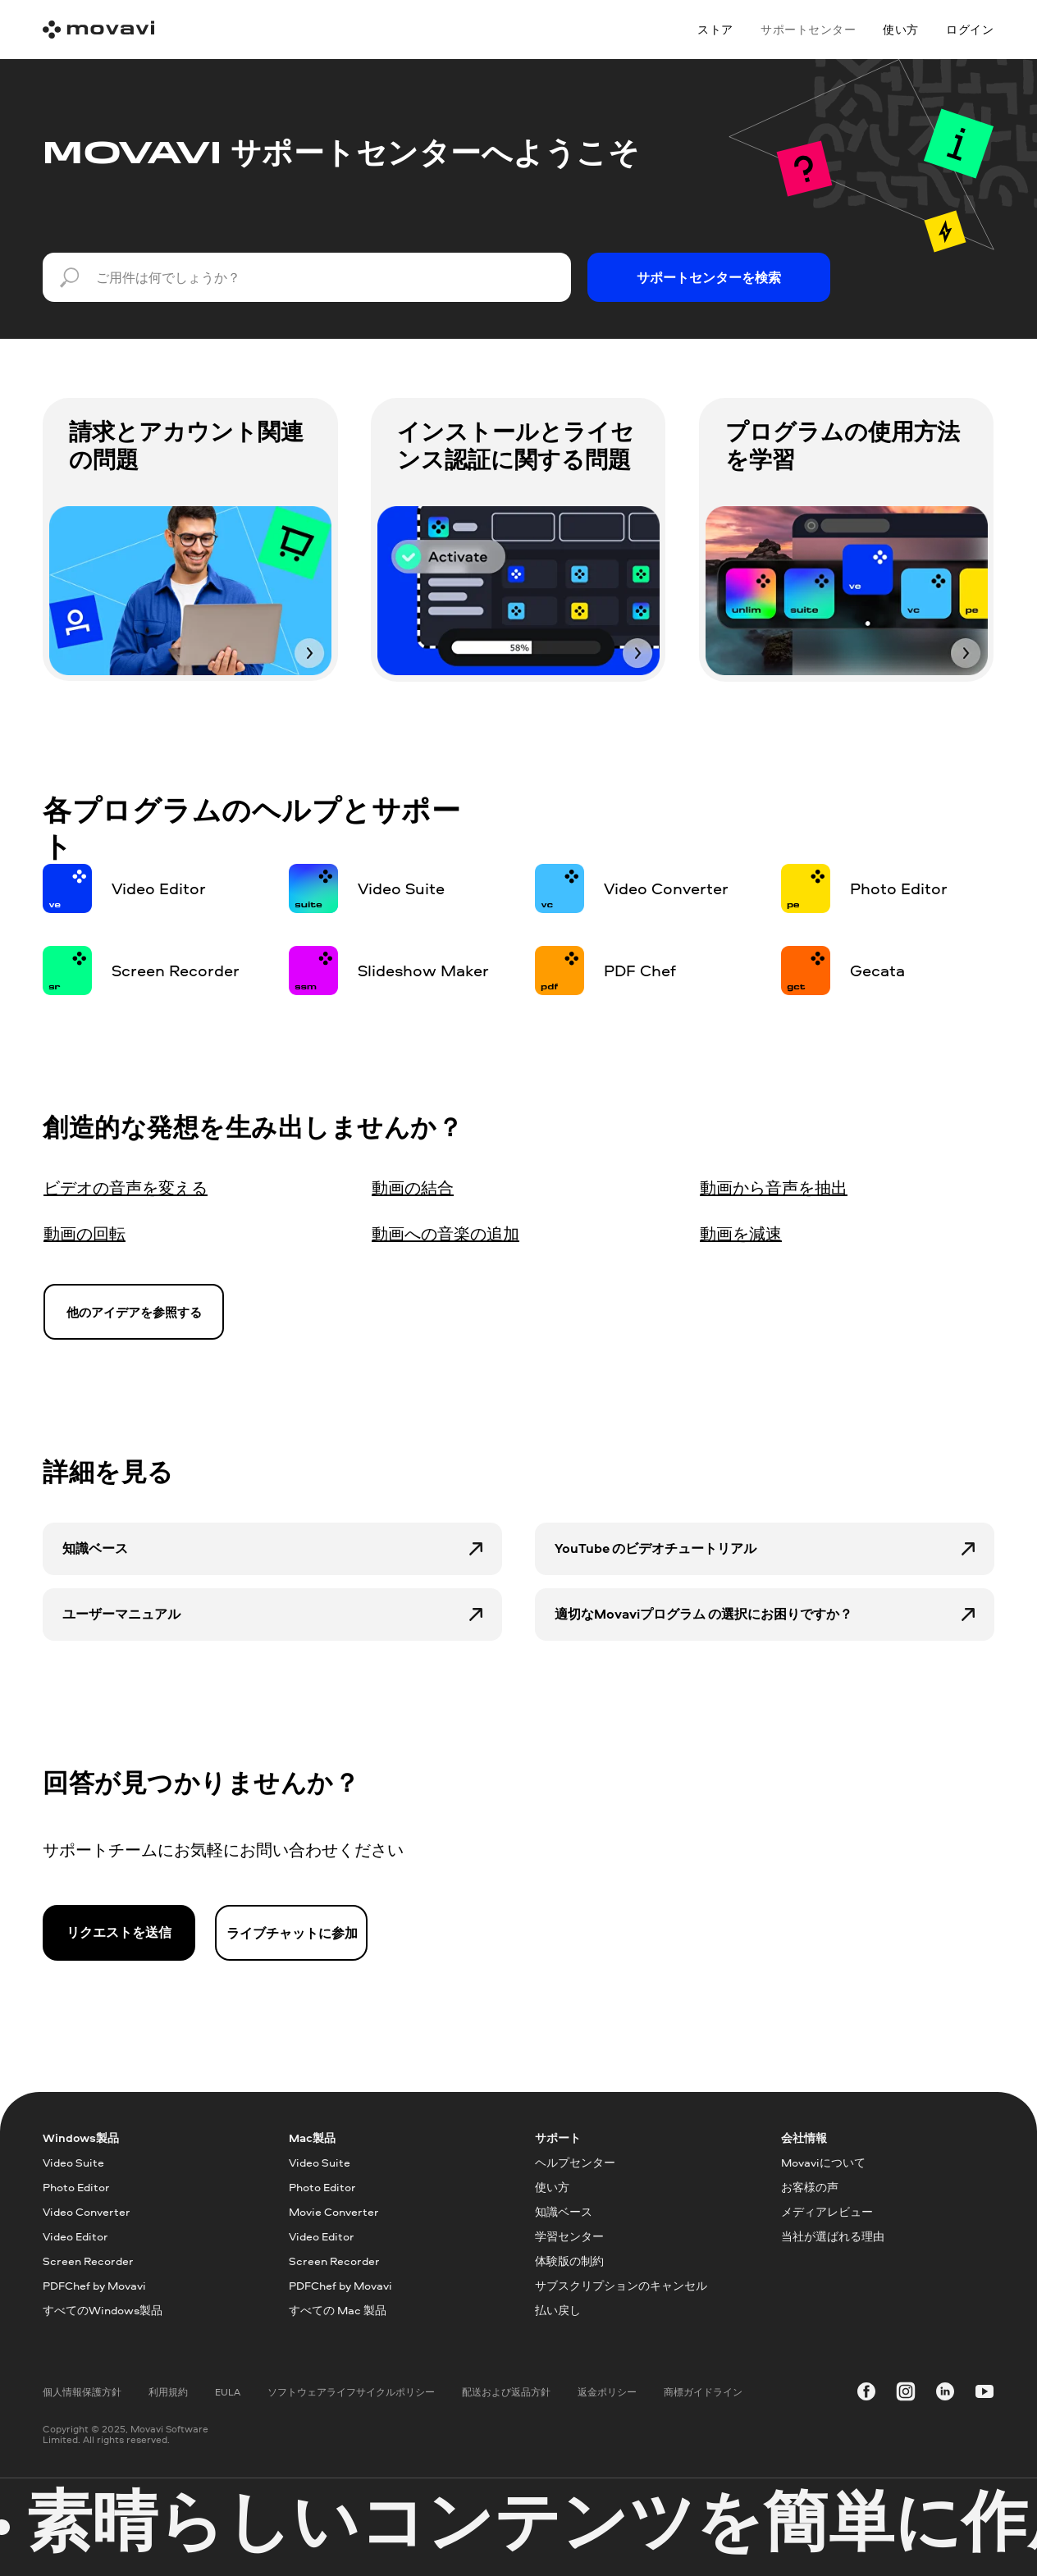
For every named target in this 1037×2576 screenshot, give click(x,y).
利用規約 (168, 2392)
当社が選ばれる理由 (832, 2236)
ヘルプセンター (575, 2162)
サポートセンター (808, 29)
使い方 (901, 29)
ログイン (970, 29)
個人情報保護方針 (82, 2392)
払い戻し (558, 2310)
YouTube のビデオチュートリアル (655, 1548)
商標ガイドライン (703, 2392)
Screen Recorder (176, 970)
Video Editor (159, 888)
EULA (227, 2392)
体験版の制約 (569, 2260)
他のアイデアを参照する (134, 1312)
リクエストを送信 (118, 1932)
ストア (715, 29)
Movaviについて (823, 2162)
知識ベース (95, 1548)
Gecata (877, 970)
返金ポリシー (607, 2392)
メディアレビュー (827, 2211)
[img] (190, 590)
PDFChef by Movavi (94, 2285)
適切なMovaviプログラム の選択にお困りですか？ (703, 1614)
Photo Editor (899, 888)
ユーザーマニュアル (121, 1614)
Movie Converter (334, 2211)
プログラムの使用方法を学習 (842, 445)
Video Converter (666, 888)
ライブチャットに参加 (292, 1933)
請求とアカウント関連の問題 (186, 445)
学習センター (569, 2236)
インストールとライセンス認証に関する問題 (515, 445)
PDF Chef (640, 970)
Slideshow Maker (423, 970)
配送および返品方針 (506, 2392)
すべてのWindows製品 (102, 2310)
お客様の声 (809, 2187)
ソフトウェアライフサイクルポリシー (351, 2392)
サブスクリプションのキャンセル (621, 2285)
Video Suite (401, 888)
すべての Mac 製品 (337, 2310)
